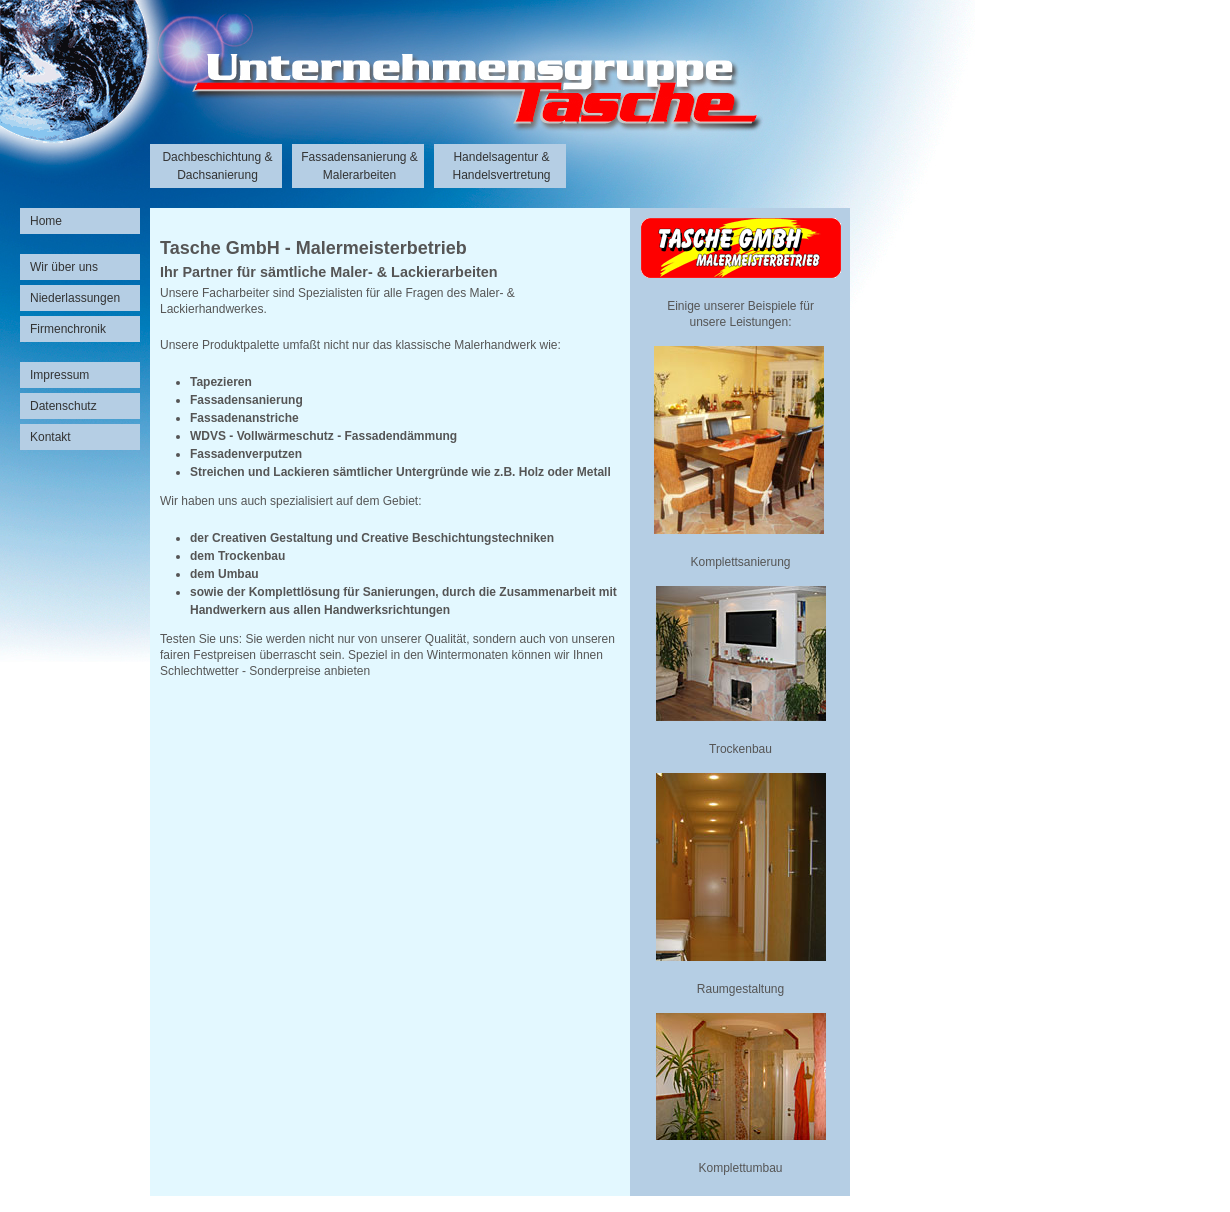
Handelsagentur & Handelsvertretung (501, 166)
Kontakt (50, 437)
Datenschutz (63, 406)
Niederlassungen (75, 298)
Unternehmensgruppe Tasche (425, 100)
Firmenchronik (68, 329)
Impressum (59, 375)
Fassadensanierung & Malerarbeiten (359, 166)
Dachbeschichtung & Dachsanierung (217, 166)
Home (46, 221)
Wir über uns (64, 267)
